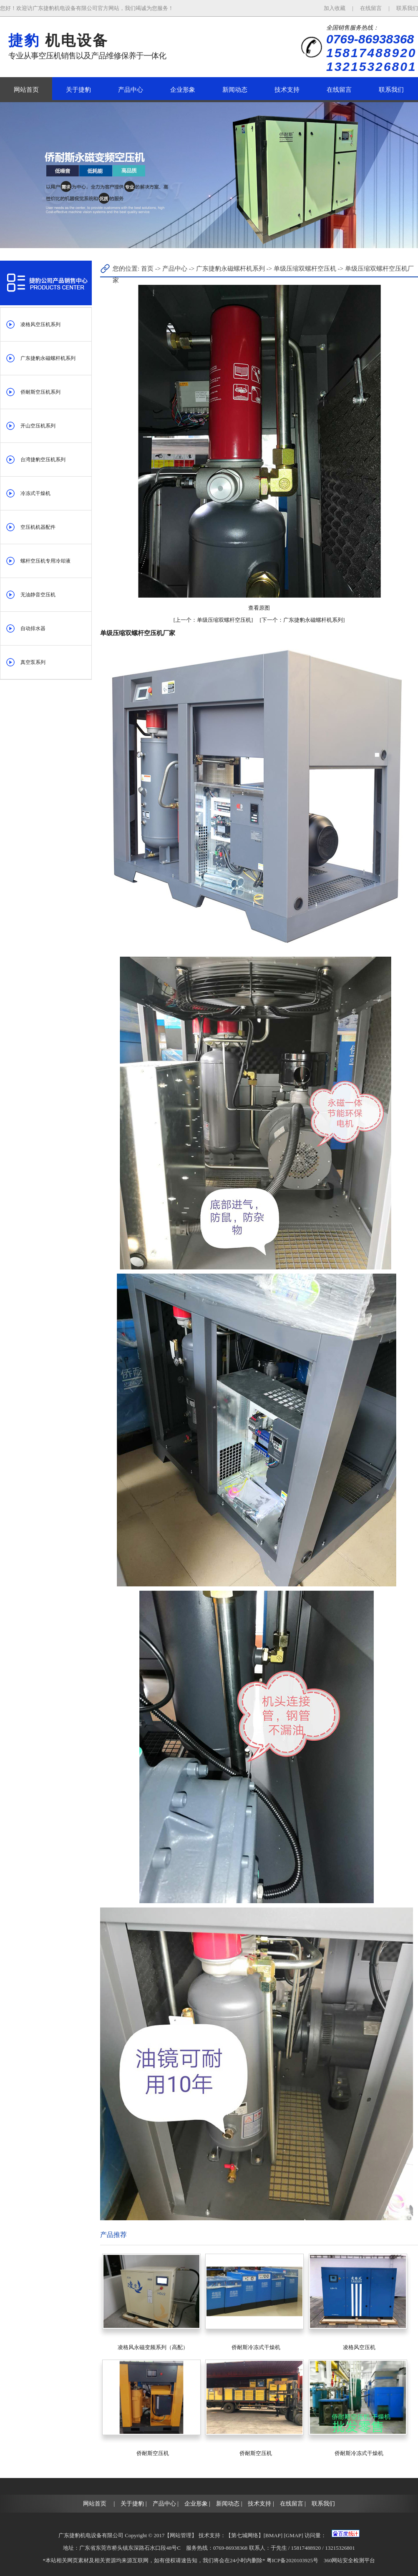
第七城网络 (244, 2535)
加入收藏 (335, 8)
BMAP (273, 2535)
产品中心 (130, 89)
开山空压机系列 (37, 426)
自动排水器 (32, 628)
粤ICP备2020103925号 (292, 2560)
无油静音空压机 (37, 595)
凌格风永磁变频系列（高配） (153, 2347)
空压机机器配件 (37, 527)
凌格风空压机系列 (40, 324)
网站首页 (26, 89)
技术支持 (287, 89)
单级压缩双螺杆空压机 (306, 268)
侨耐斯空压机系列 (40, 392)
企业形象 (182, 89)
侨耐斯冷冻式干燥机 (256, 2347)
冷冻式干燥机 (35, 493)
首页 (147, 268)
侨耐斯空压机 (152, 2453)
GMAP (294, 2535)
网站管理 (180, 2535)
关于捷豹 (78, 89)
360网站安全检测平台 (349, 2560)
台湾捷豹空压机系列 (42, 459)
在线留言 (371, 8)
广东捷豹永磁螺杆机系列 (48, 358)
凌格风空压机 (359, 2347)
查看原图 (259, 608)
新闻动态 (234, 89)
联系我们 (407, 8)
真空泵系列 (32, 662)
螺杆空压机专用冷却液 (45, 561)
